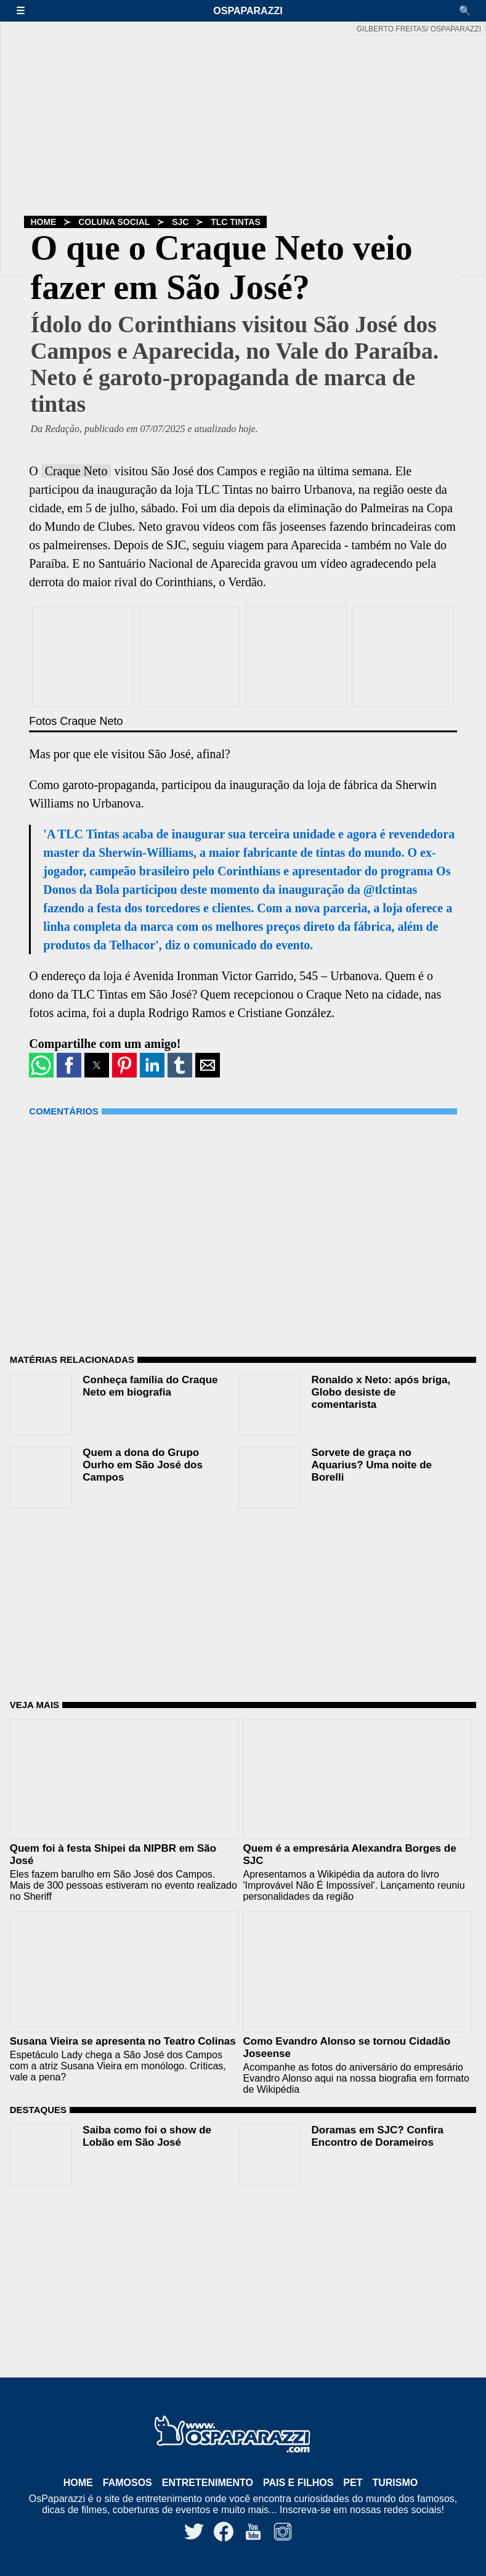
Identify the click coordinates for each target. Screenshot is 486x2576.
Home (43, 222)
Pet (352, 2482)
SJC (180, 222)
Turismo (395, 2482)
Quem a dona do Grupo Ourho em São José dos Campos (143, 1465)
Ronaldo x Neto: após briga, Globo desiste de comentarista (380, 1392)
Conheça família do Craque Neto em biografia (150, 1386)
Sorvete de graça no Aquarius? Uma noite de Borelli (371, 1465)
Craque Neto (76, 471)
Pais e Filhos (298, 2482)
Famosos (127, 2482)
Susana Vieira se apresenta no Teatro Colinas (123, 2041)
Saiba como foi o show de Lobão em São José (147, 2136)
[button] (26, 11)
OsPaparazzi (247, 11)
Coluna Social (114, 222)
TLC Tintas (236, 222)
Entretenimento (207, 2482)
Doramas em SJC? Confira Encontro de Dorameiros (377, 2136)
